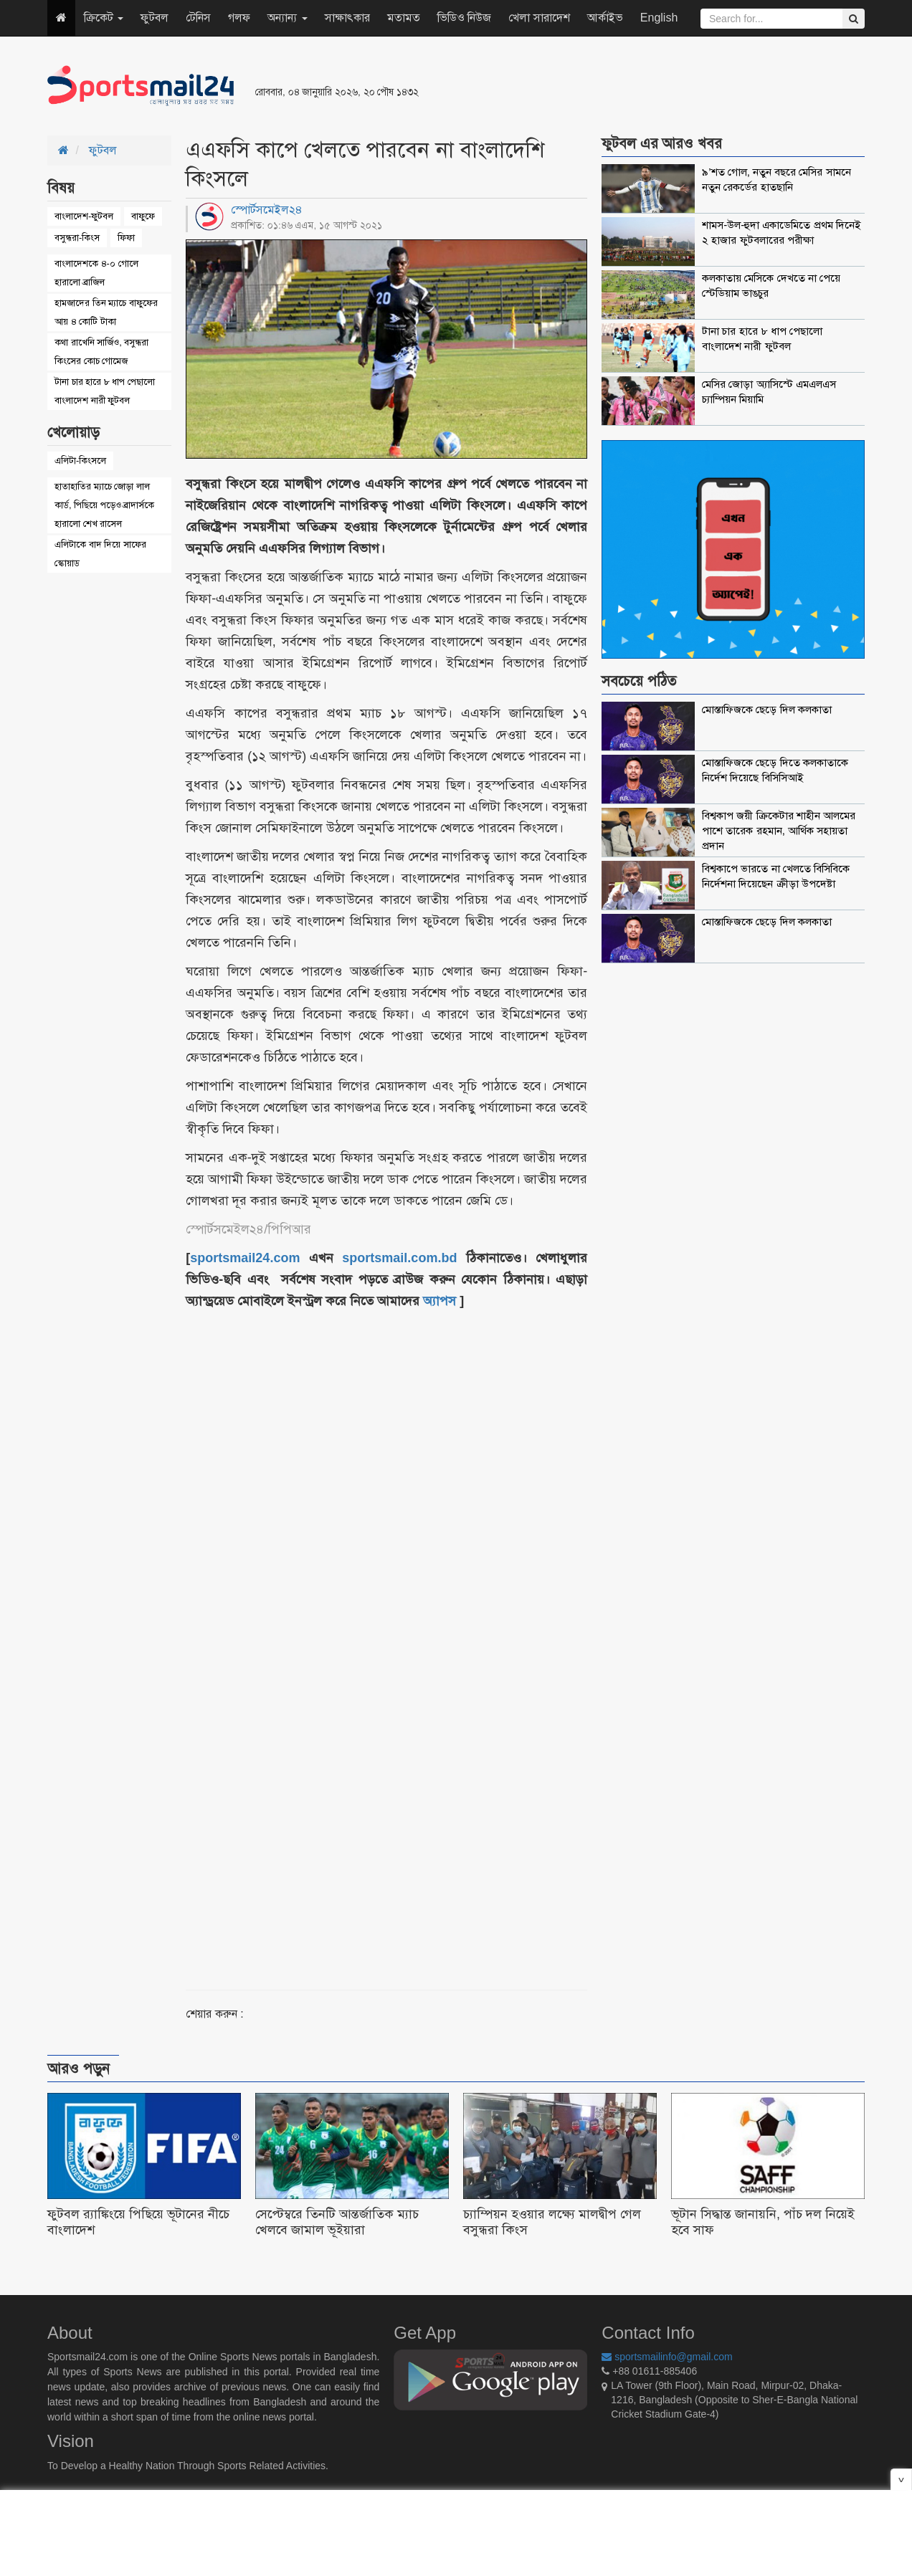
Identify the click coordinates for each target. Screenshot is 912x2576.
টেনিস (198, 17)
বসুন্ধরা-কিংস (77, 237)
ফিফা (126, 237)
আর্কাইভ (605, 17)
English (659, 17)
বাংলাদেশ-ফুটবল (83, 216)
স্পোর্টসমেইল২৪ (267, 210)
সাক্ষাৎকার (347, 17)
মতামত (403, 17)
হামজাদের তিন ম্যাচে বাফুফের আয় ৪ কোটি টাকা (106, 312)
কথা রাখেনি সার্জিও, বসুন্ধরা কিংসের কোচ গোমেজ (101, 351)
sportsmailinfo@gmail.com (667, 2356)
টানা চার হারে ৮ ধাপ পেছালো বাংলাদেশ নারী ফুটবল (104, 391)
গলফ (239, 17)
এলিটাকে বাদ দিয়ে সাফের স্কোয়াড (100, 553)
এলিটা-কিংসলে (80, 460)
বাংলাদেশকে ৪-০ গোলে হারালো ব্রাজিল (96, 272)
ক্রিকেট (103, 17)
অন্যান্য (287, 17)
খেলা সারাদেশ (538, 17)
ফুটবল (154, 17)
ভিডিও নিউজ (464, 17)
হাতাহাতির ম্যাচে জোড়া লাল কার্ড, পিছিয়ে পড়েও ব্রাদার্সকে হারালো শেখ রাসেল (104, 505)
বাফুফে (143, 216)
